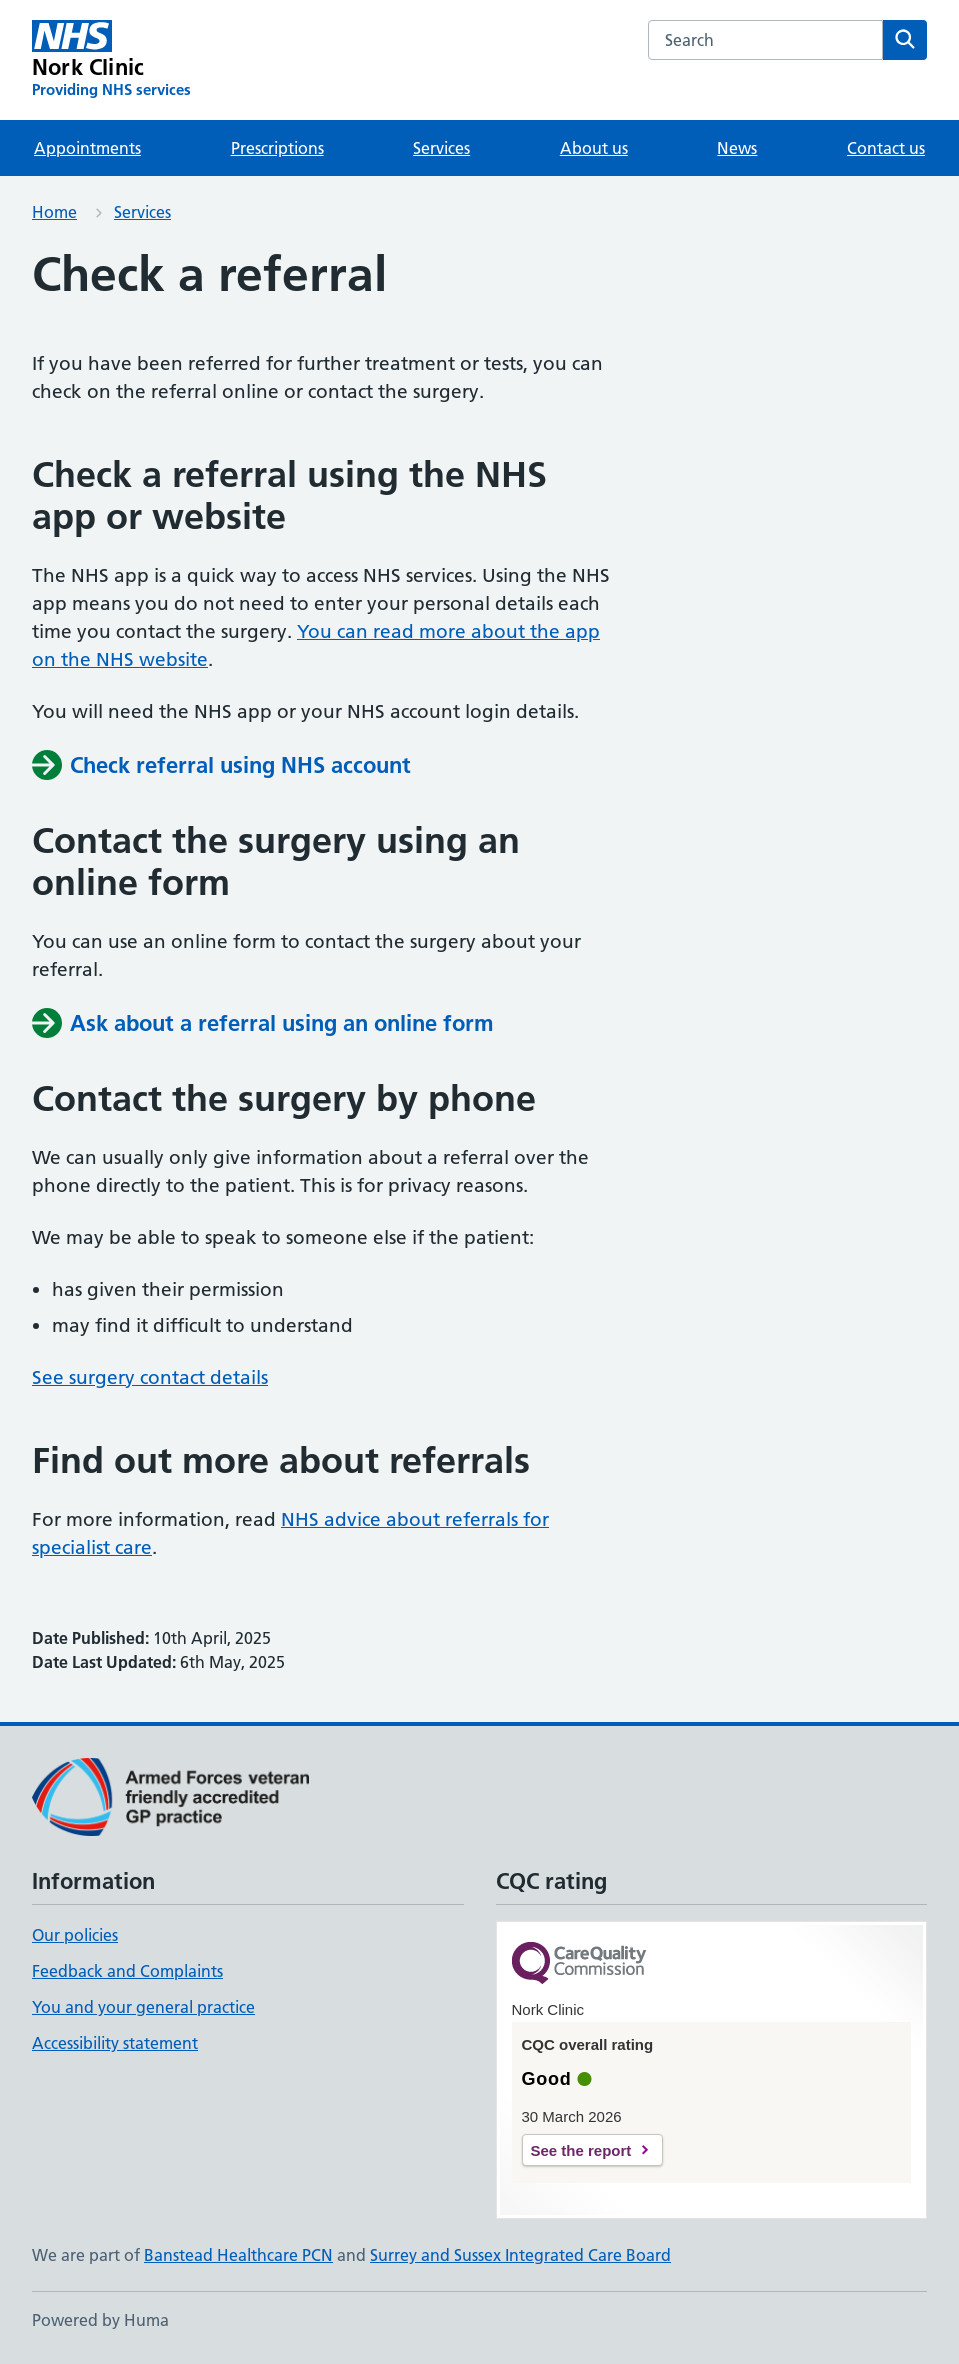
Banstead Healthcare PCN (238, 2255)
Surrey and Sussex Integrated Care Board (520, 2255)
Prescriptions (277, 148)
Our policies (75, 1935)
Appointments (87, 148)
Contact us (886, 148)
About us (594, 148)
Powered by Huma (100, 2320)
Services (441, 148)
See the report (581, 2150)
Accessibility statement (115, 2043)
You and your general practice (143, 2007)
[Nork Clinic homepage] (111, 60)
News (737, 148)
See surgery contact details (150, 1377)
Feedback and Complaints (127, 1971)
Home (54, 212)
